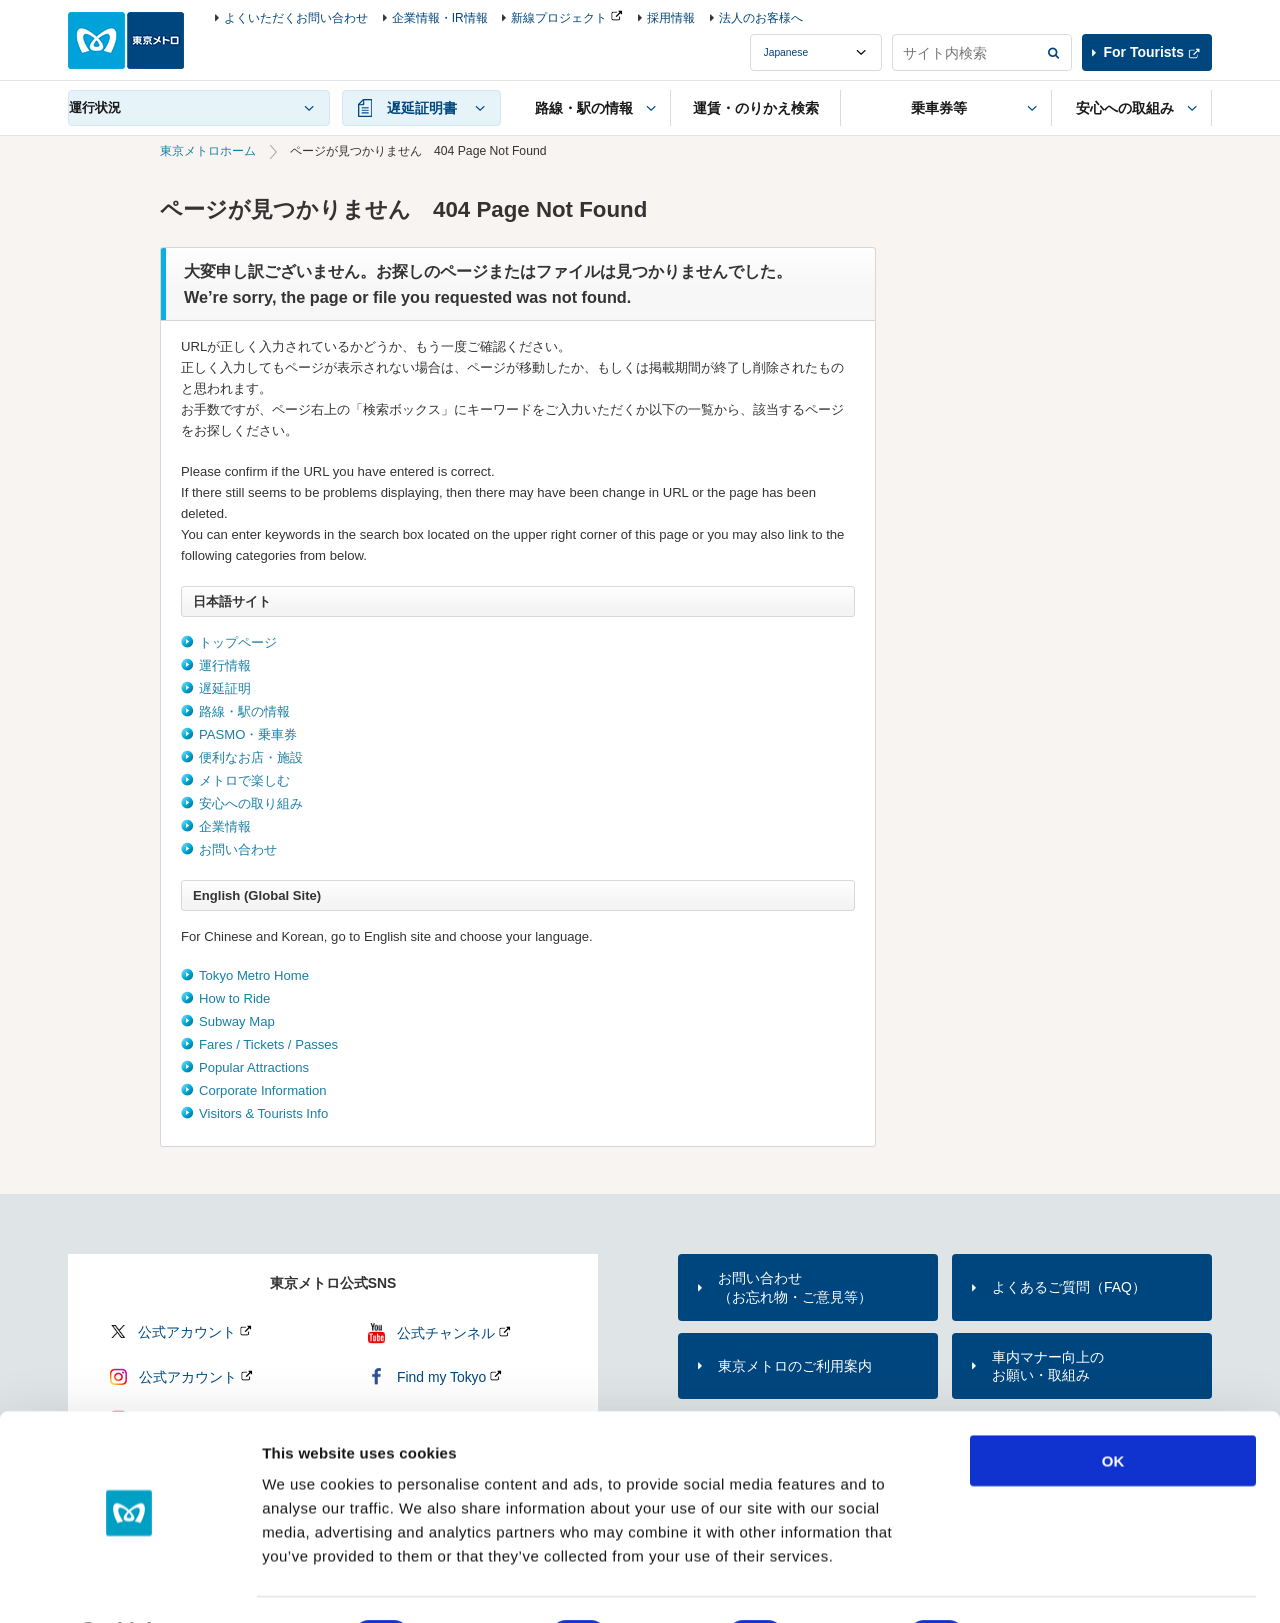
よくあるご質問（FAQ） (1069, 1287)
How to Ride (234, 998)
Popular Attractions (254, 1067)
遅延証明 (225, 688)
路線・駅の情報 (244, 711)
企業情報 (225, 826)
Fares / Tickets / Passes (268, 1044)
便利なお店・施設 (251, 757)
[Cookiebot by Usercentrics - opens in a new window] (129, 1584)
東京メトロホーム (208, 151)
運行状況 (95, 107)
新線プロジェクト (559, 18)
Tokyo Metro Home (254, 975)
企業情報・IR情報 (440, 18)
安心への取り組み (251, 803)
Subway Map (237, 1021)
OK (1113, 1407)
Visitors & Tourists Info (263, 1113)
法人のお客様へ (761, 18)
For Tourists (1144, 52)
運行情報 (225, 665)
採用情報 (671, 18)
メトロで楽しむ (244, 780)
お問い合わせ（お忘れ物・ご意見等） (795, 1287)
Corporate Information (263, 1090)
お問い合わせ (238, 849)
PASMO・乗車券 (248, 734)
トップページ (238, 642)
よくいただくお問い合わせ (296, 18)
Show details (1049, 1583)
